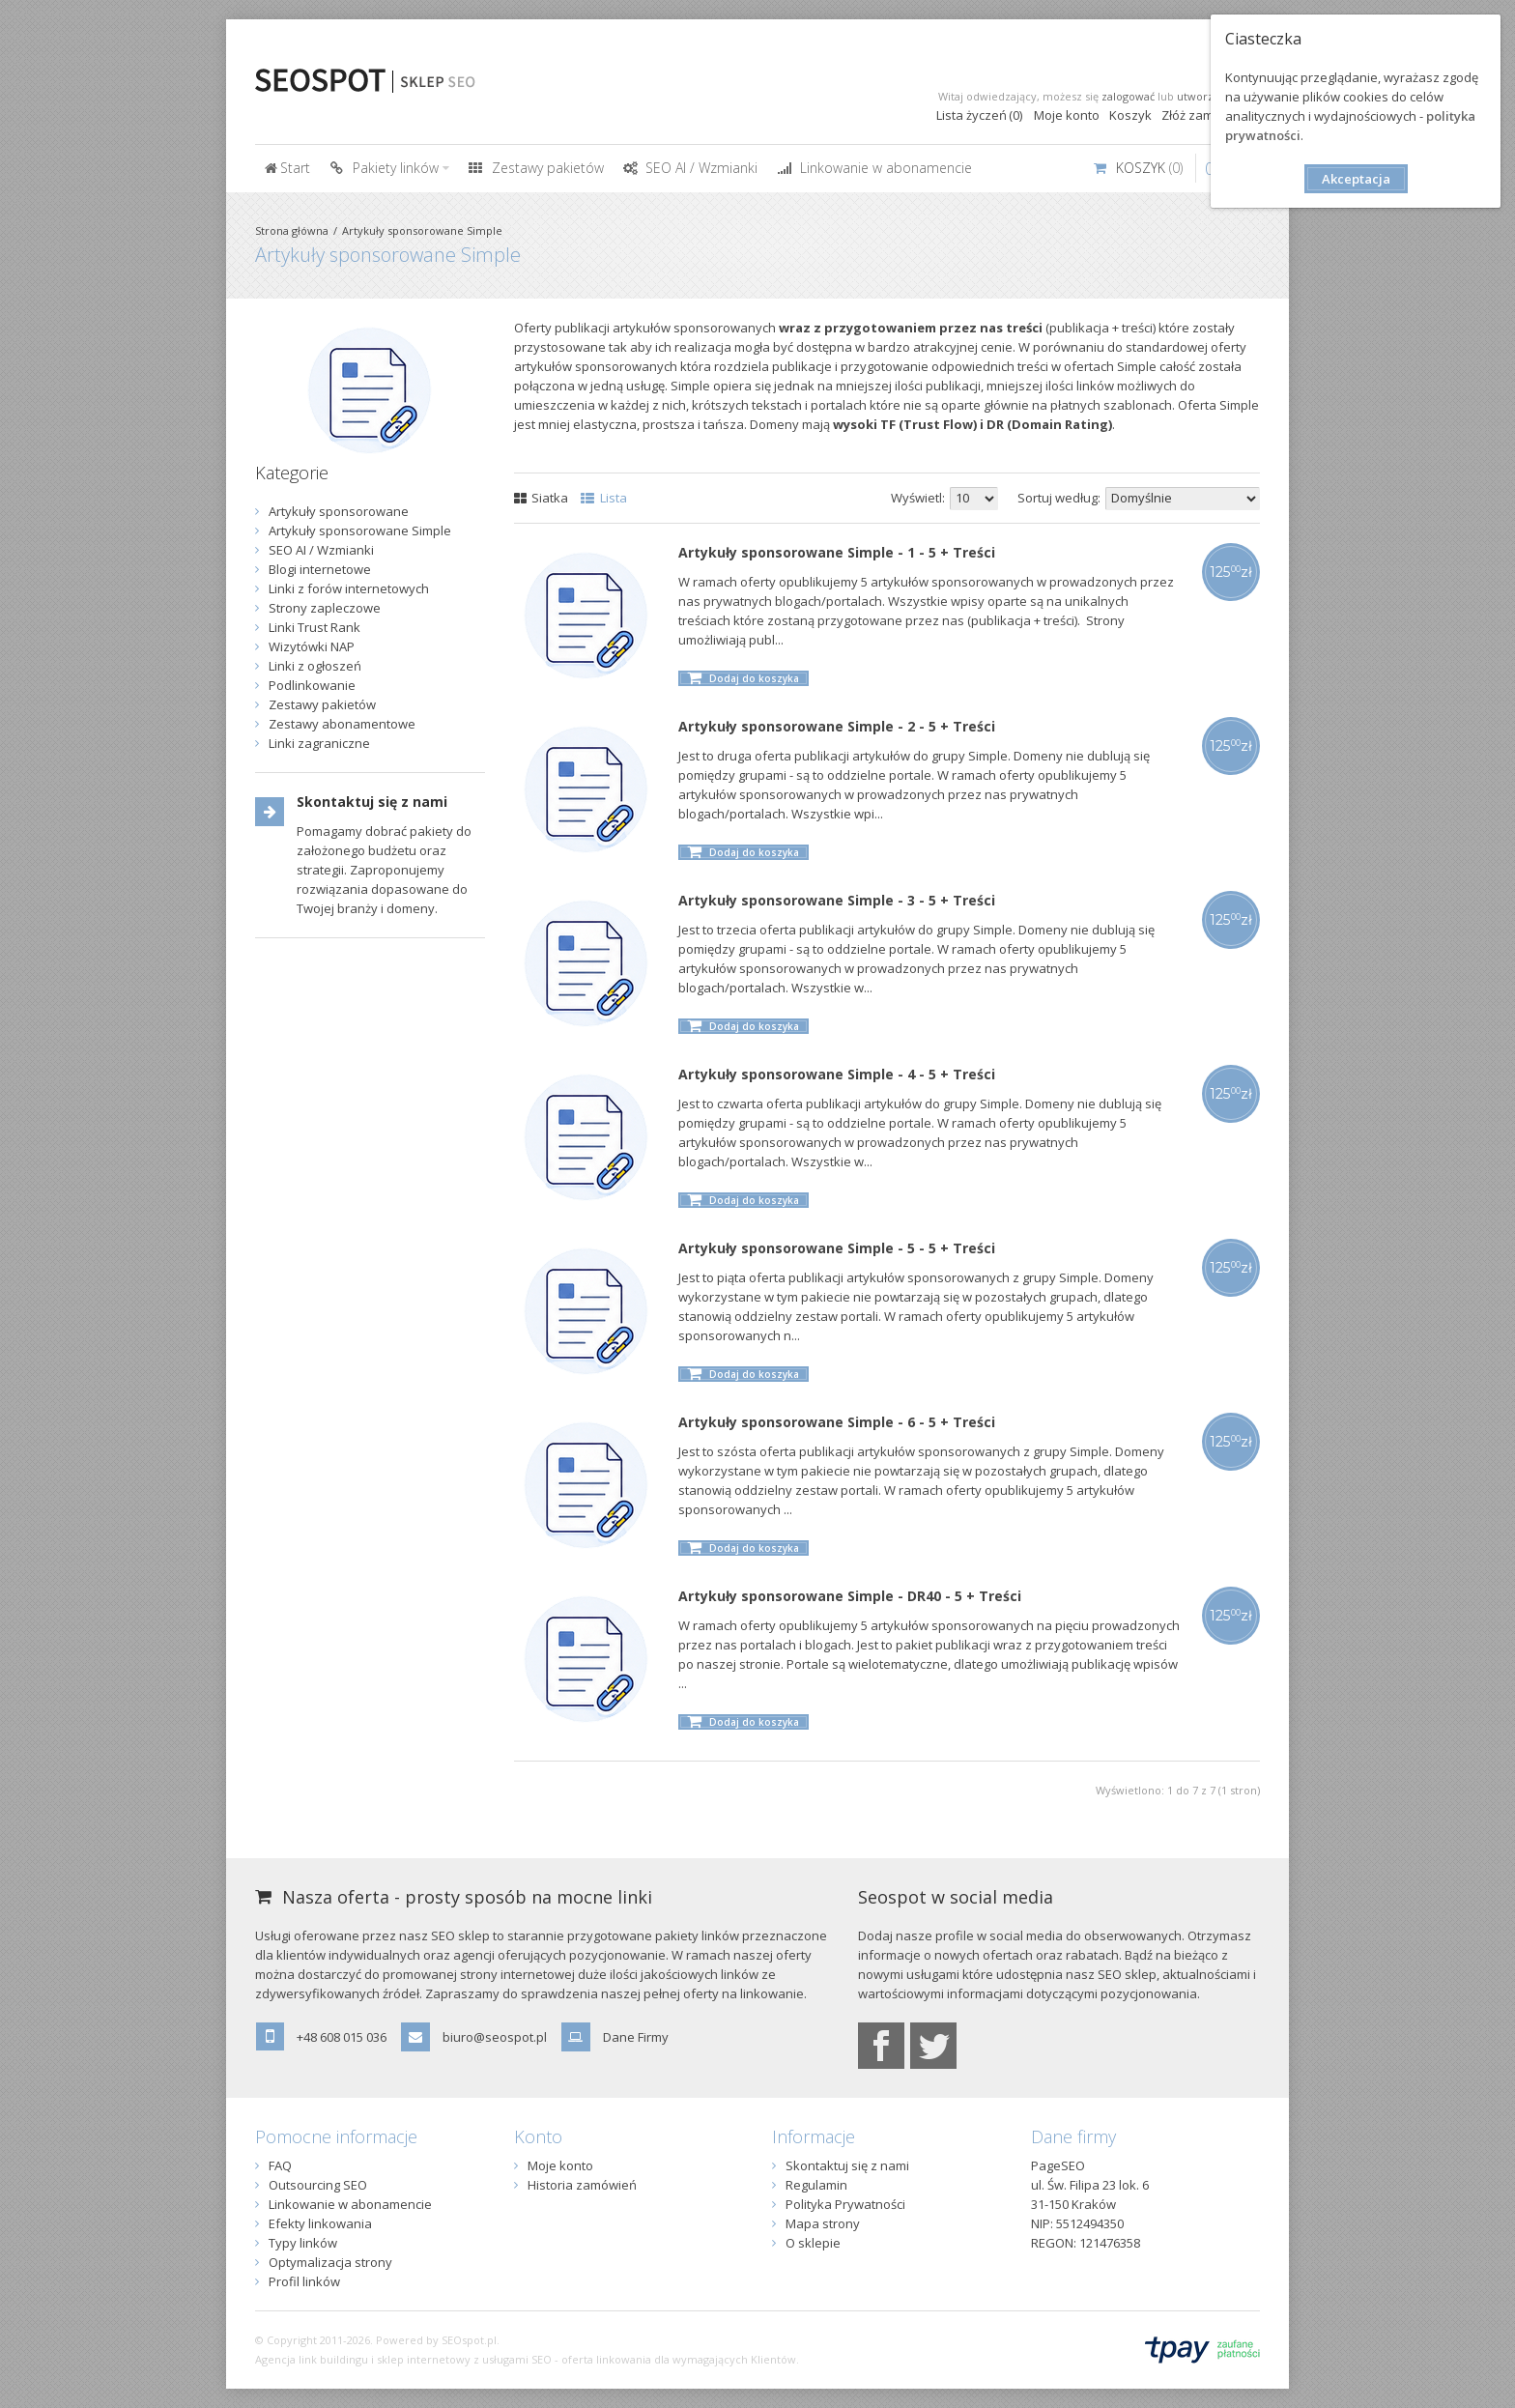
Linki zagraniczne (319, 743)
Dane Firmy (636, 2037)
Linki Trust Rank (314, 627)
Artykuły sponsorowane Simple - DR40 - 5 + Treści (849, 1596)
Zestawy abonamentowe (342, 723)
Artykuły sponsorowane (339, 511)
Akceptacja (1356, 178)
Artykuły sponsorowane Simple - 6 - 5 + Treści (836, 1422)
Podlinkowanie (312, 685)
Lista (604, 497)
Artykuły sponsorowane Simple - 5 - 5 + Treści (836, 1248)
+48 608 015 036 (341, 2037)
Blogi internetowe (320, 569)
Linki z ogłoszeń (315, 665)
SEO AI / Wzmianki (321, 550)
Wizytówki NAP (312, 646)
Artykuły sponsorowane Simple (422, 230)
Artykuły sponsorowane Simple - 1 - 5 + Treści (836, 552)
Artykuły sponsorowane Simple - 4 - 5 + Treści (836, 1074)
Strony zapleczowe (325, 607)
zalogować (1128, 96)
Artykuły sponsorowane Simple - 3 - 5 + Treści (836, 900)
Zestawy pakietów (322, 704)
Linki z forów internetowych (349, 588)
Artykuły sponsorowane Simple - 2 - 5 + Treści (836, 726)
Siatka (541, 497)
